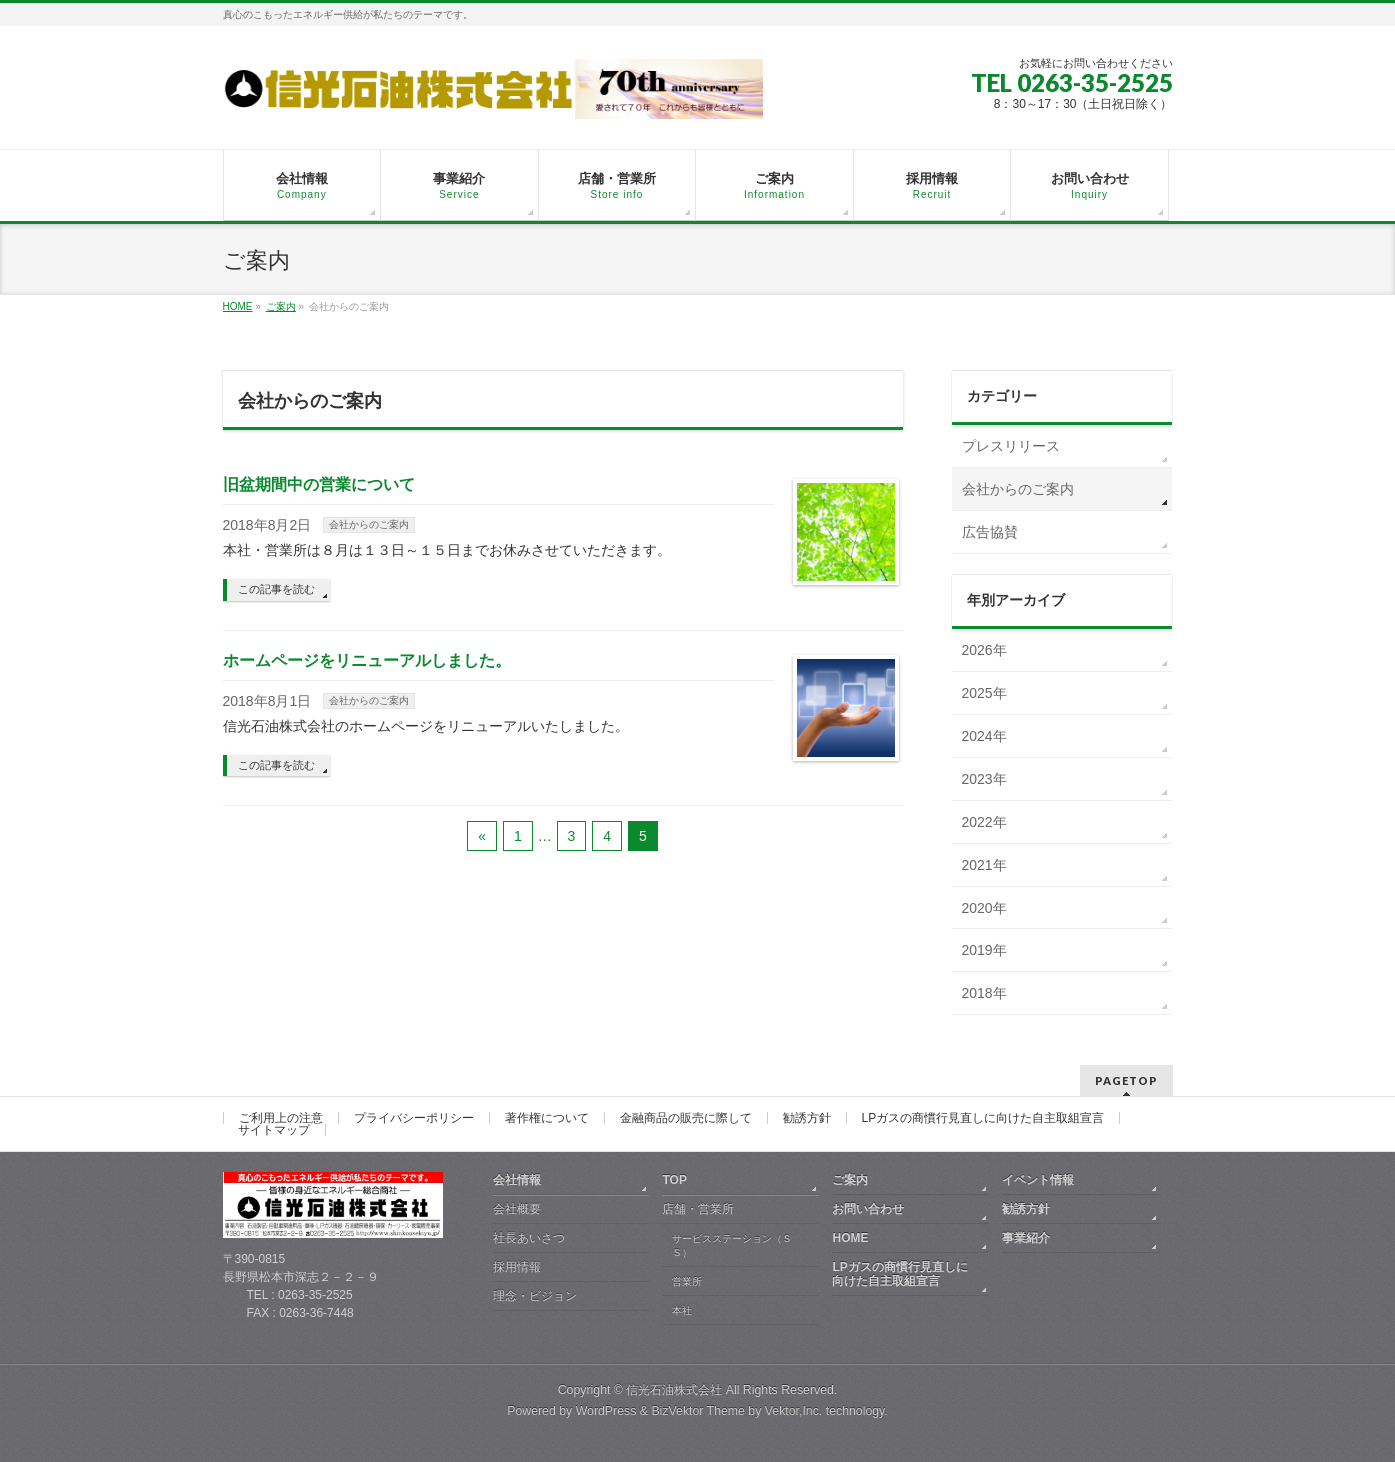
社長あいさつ (529, 1238)
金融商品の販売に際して (686, 1118)
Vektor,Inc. (794, 1411)
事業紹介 (1026, 1238)
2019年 (984, 950)
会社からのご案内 (369, 524)
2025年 (984, 693)
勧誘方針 (807, 1118)
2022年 (984, 822)
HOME (850, 1238)
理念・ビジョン (535, 1296)
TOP (674, 1180)
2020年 (984, 908)
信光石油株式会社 (674, 1390)
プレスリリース (1011, 446)
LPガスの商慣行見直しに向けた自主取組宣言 (983, 1118)
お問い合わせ (868, 1209)
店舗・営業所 (698, 1209)
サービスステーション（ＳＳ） (732, 1245)
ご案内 (850, 1180)
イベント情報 (1038, 1180)
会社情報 (517, 1180)
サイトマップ (274, 1130)
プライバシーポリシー (414, 1118)
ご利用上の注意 (281, 1118)
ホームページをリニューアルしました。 (367, 660)
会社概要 (517, 1209)
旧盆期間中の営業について (319, 484)
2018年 (984, 993)
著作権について (547, 1118)
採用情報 (517, 1267)
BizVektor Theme (698, 1411)
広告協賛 (990, 532)
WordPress (606, 1411)
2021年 (984, 865)
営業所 (687, 1281)
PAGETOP (1126, 1080)
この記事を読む (276, 589)
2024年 (984, 736)
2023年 (984, 779)
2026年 (984, 650)
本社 (682, 1310)
